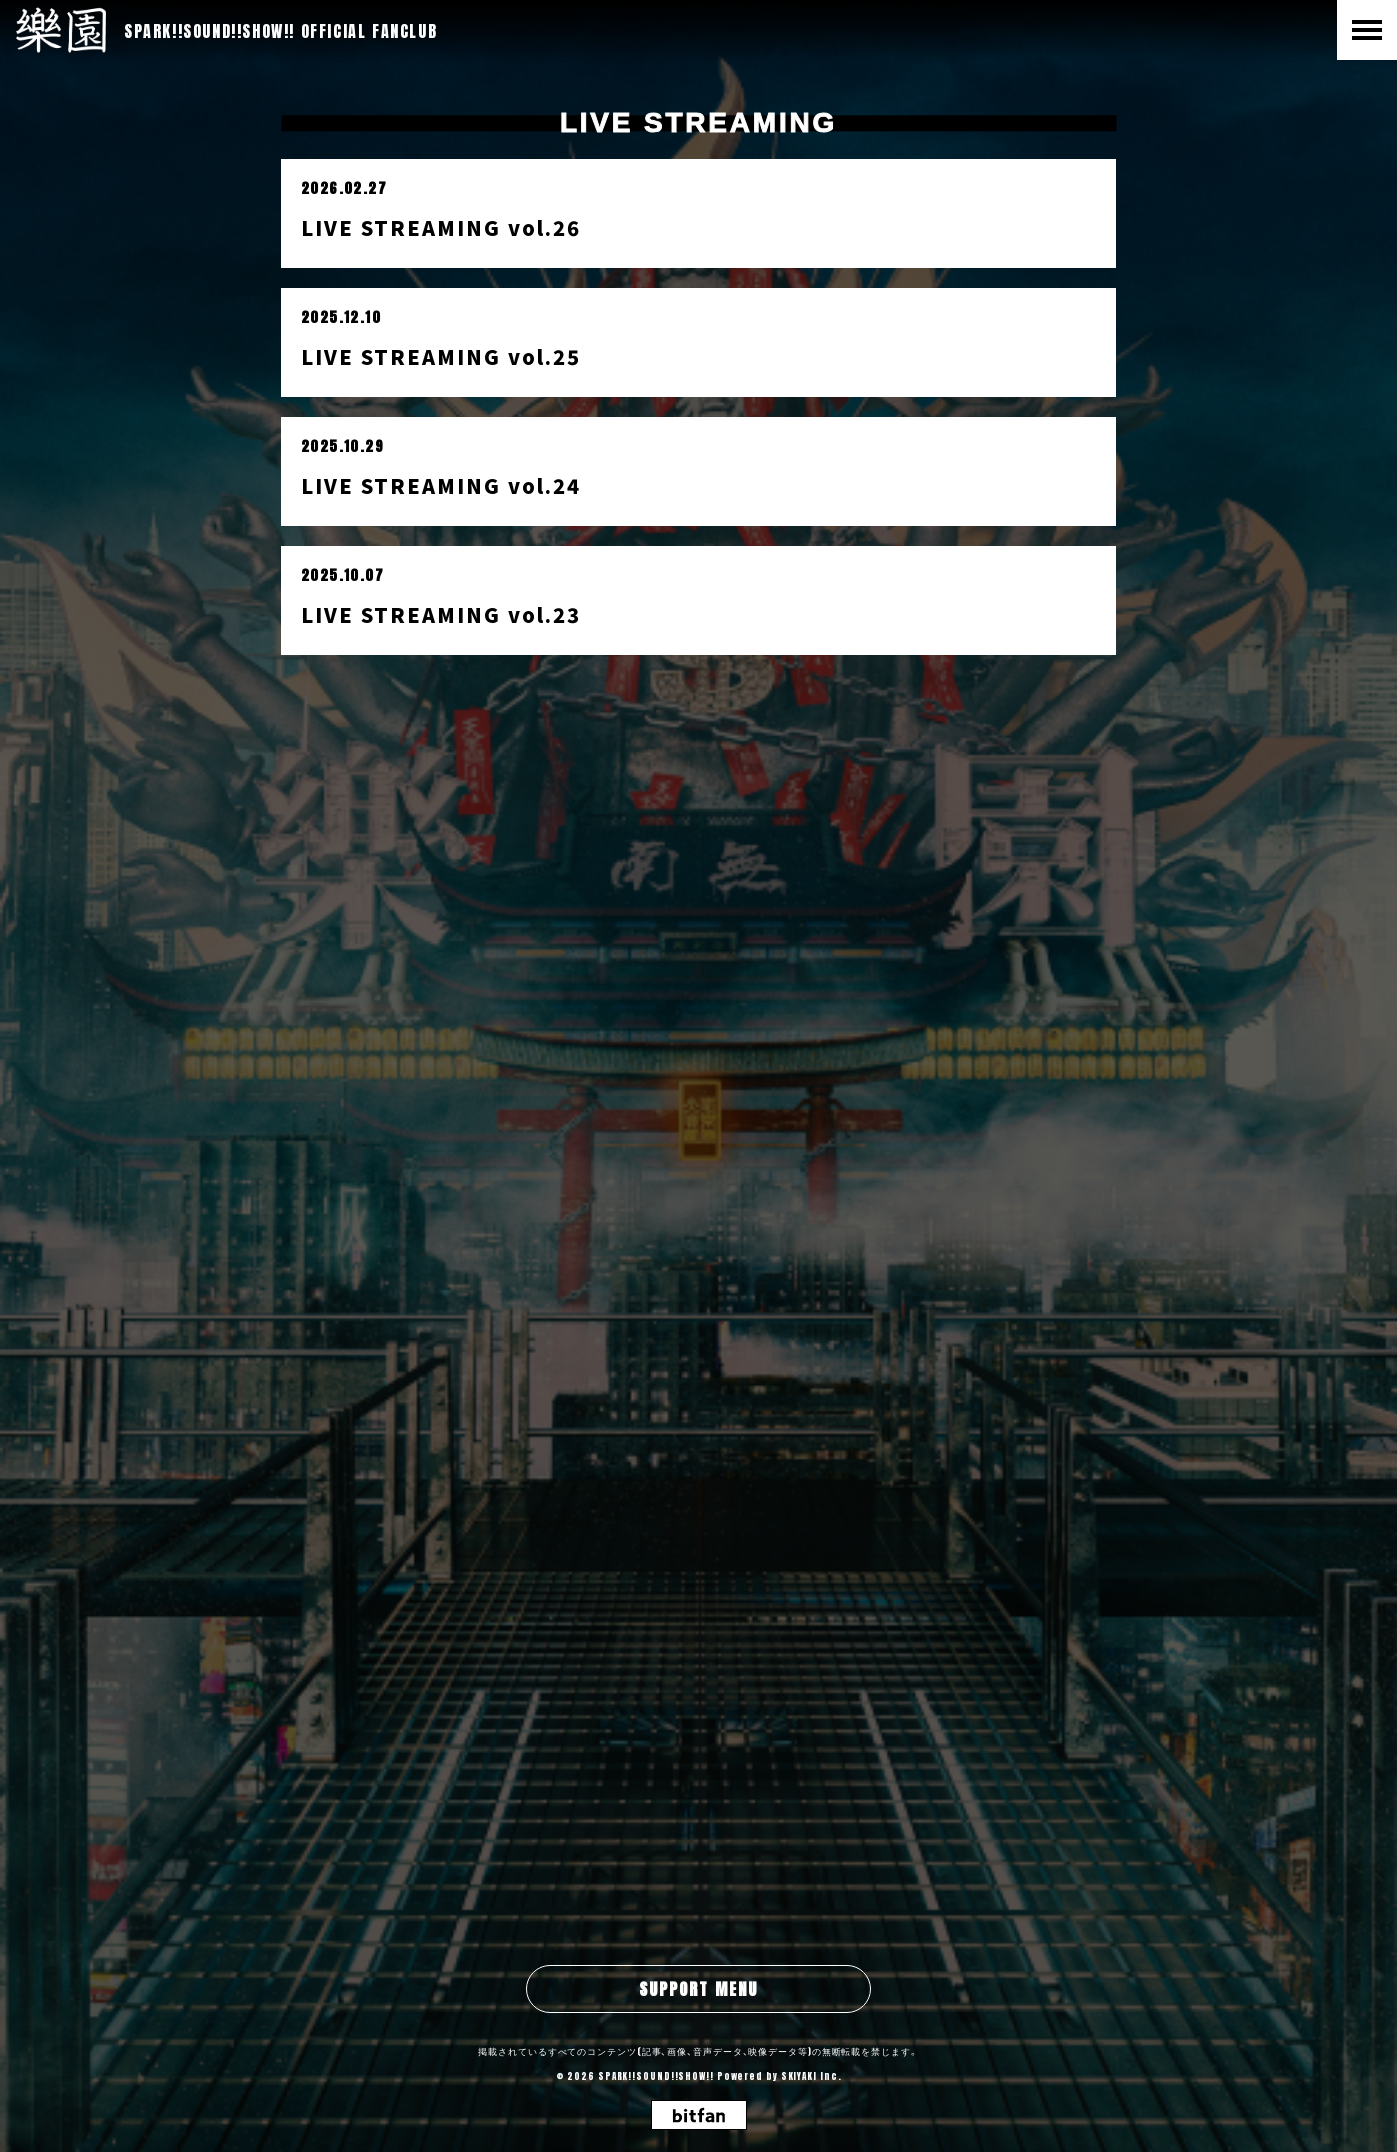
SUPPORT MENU (698, 1989)
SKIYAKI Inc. (811, 2076)
